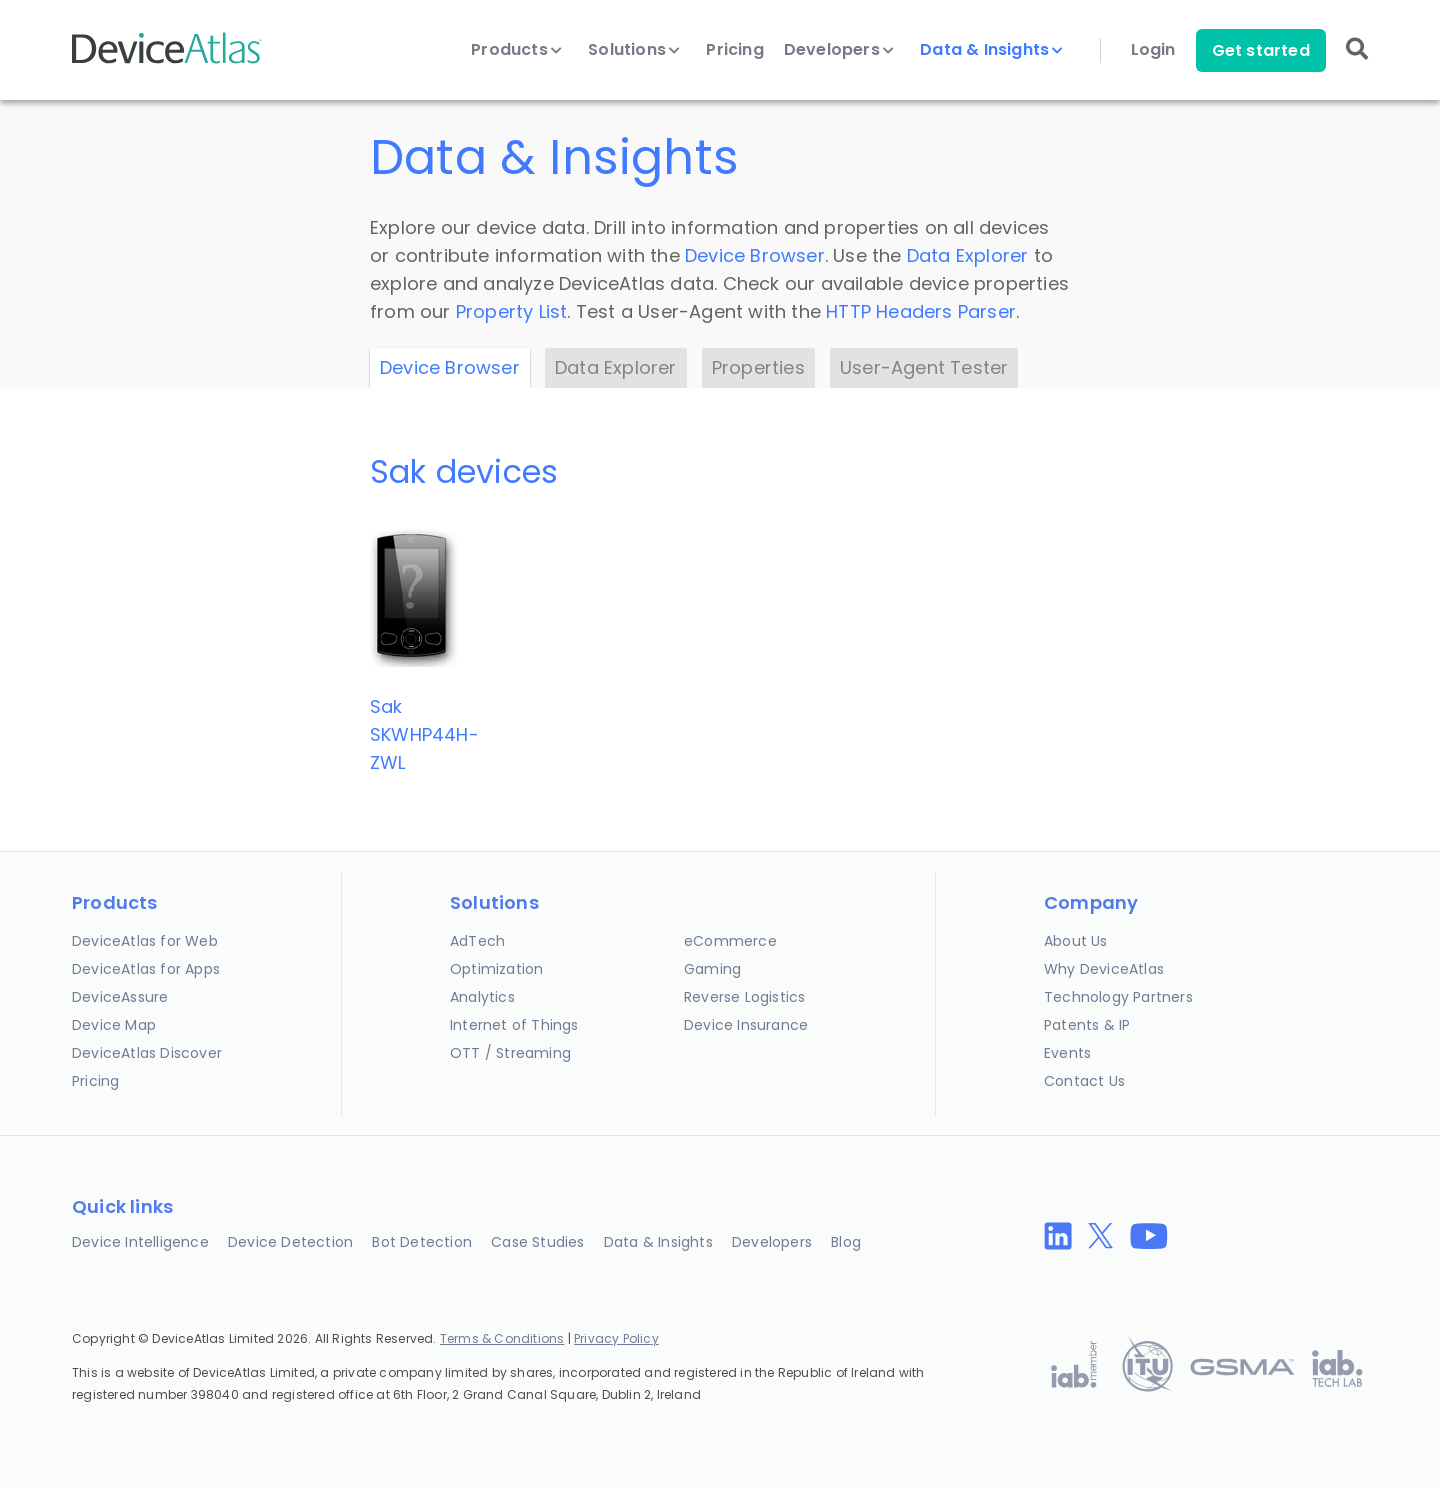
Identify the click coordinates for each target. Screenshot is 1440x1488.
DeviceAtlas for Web (145, 941)
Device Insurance (746, 1025)
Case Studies (537, 1242)
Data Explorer (968, 255)
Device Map (114, 1025)
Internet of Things (514, 1025)
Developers (839, 50)
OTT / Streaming (510, 1053)
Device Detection (290, 1242)
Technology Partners (1118, 997)
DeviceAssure (120, 997)
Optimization (496, 969)
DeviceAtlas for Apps (146, 969)
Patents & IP (1087, 1025)
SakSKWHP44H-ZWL (424, 734)
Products (516, 50)
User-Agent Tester (924, 367)
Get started (1261, 50)
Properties (758, 367)
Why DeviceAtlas (1104, 969)
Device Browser (755, 255)
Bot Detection (422, 1242)
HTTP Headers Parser (921, 311)
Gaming (712, 969)
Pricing (734, 50)
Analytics (482, 997)
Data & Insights (991, 50)
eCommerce (730, 941)
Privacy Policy (616, 1338)
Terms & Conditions (502, 1338)
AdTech (477, 941)
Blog (846, 1242)
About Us (1076, 941)
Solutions (634, 50)
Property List (512, 311)
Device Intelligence (140, 1242)
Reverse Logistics (744, 997)
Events (1067, 1053)
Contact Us (1084, 1081)
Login (1153, 50)
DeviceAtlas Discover (147, 1053)
